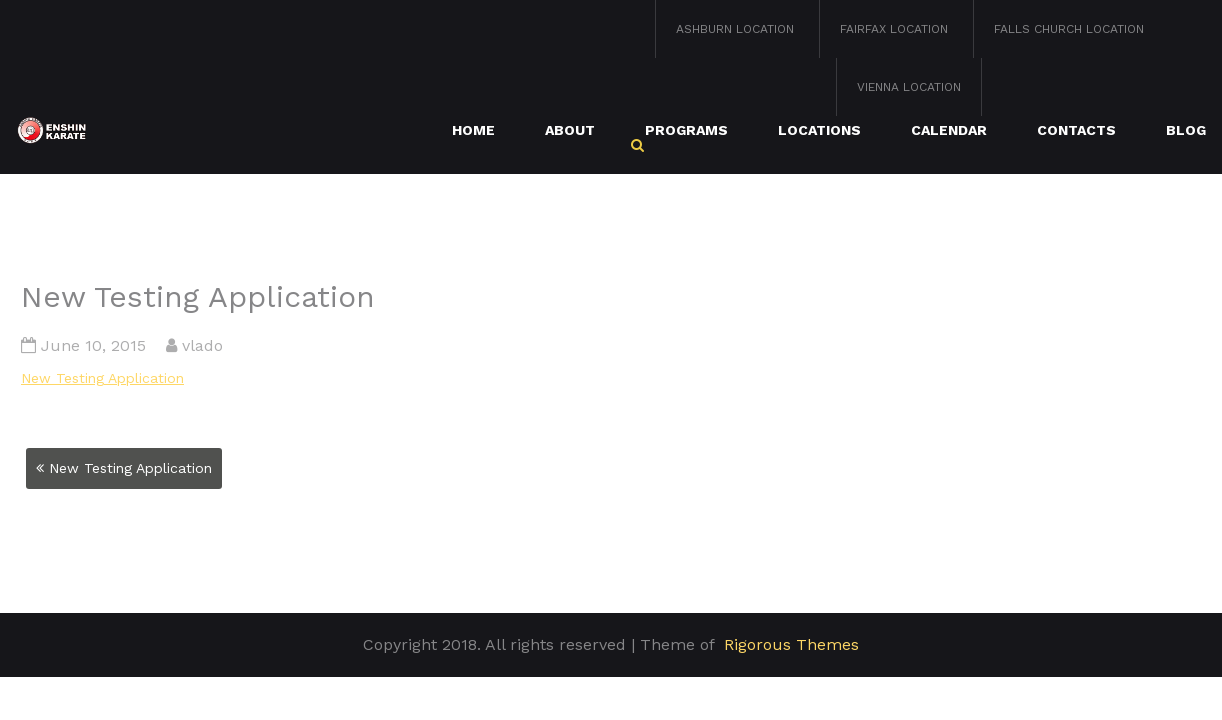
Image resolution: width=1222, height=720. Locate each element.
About (570, 130)
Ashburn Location (735, 29)
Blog (1186, 130)
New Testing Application (102, 378)
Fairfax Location (894, 29)
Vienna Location (909, 87)
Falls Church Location (1069, 29)
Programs (686, 130)
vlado (202, 345)
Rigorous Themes (791, 644)
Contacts (1076, 130)
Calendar (949, 130)
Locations (819, 130)
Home (473, 130)
